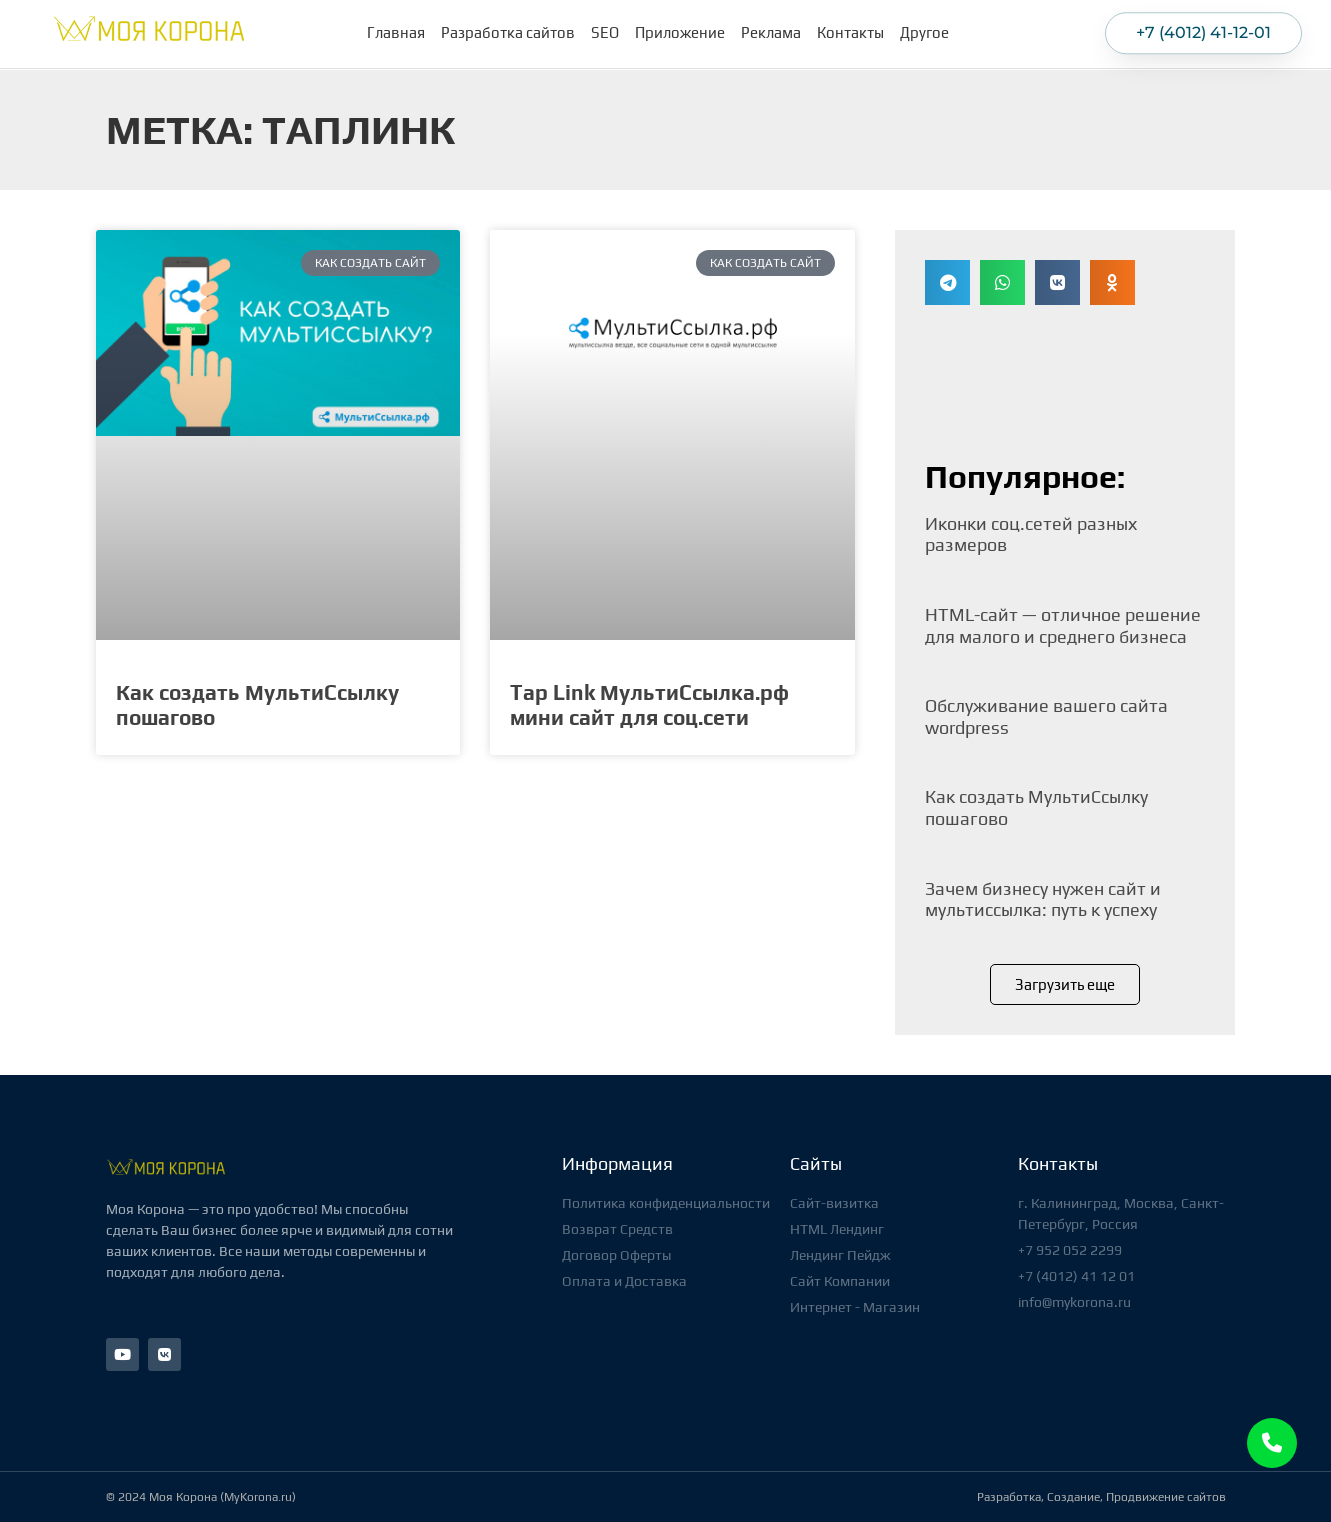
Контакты (850, 29)
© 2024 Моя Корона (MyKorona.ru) (201, 1497)
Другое (929, 30)
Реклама (771, 29)
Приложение (680, 29)
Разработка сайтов (508, 29)
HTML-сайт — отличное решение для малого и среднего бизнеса (1063, 625)
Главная (396, 29)
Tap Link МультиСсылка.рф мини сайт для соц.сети (649, 705)
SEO (605, 29)
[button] (947, 282)
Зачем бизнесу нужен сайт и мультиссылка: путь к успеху (1043, 899)
